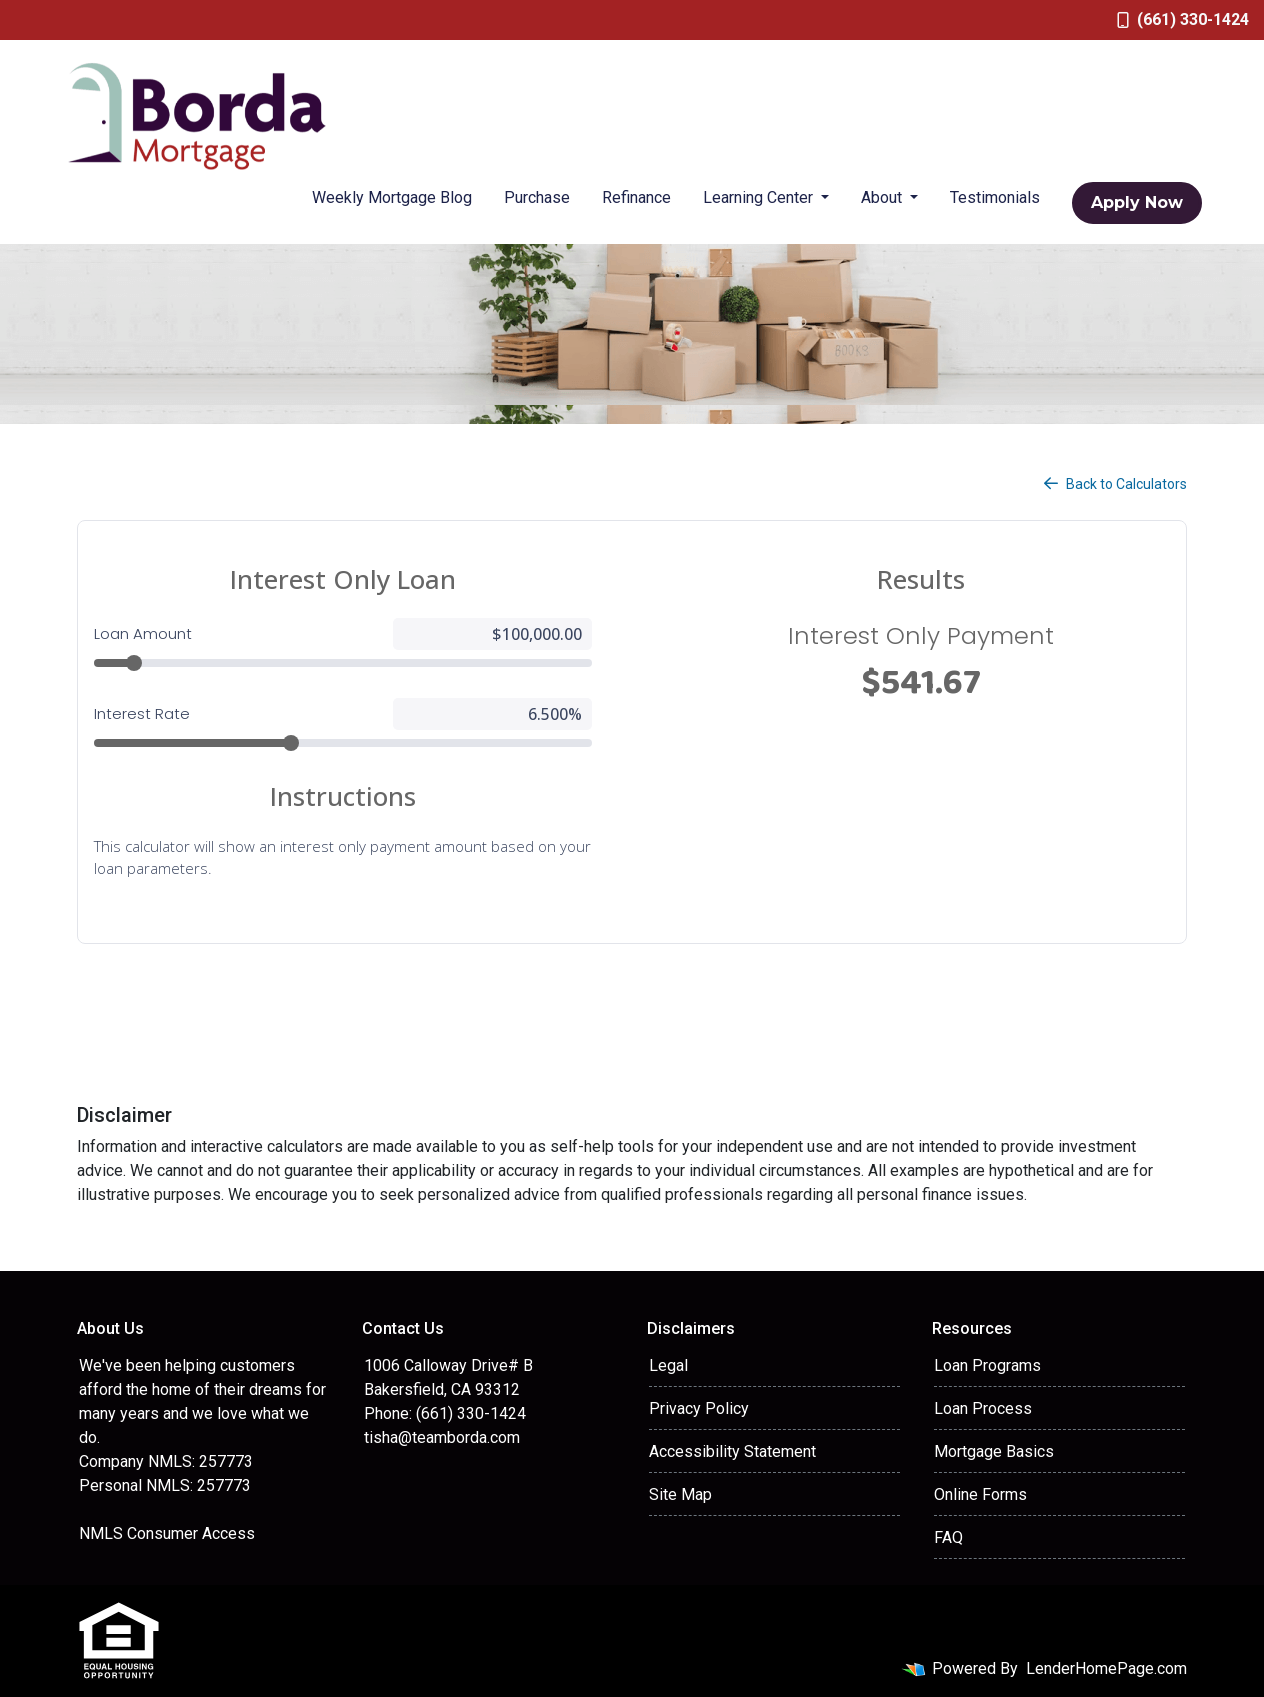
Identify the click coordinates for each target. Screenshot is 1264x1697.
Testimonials (995, 197)
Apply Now (1137, 202)
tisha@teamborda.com (442, 1437)
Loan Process (983, 1408)
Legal (668, 1365)
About (883, 197)
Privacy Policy (699, 1408)
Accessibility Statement (732, 1451)
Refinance (636, 197)
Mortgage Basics (994, 1451)
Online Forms (980, 1494)
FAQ (948, 1537)
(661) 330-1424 (1183, 19)
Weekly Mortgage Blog (392, 197)
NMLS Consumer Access (167, 1533)
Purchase (537, 197)
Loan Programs (987, 1365)
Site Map (680, 1494)
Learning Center (760, 197)
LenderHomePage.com (1106, 1668)
